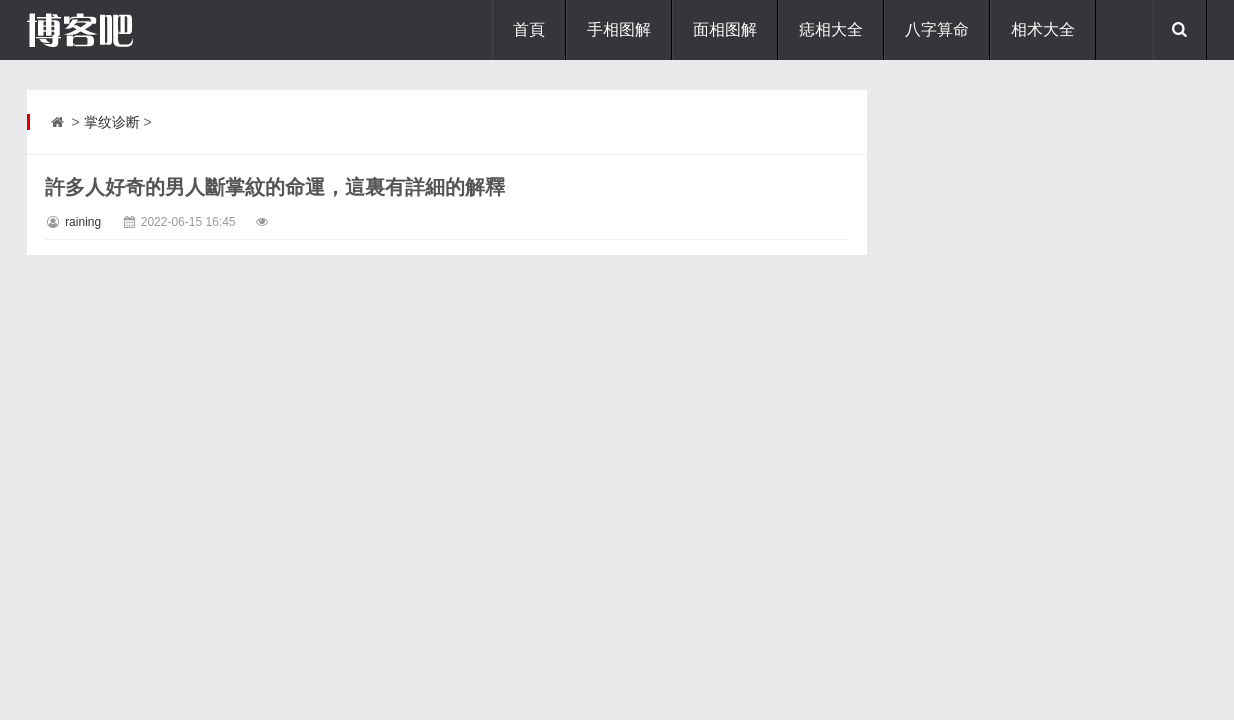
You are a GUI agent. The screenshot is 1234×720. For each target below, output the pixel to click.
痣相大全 (831, 29)
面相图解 (725, 29)
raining (83, 222)
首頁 (529, 29)
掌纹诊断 (112, 122)
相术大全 (1043, 29)
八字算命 (937, 29)
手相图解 (619, 29)
